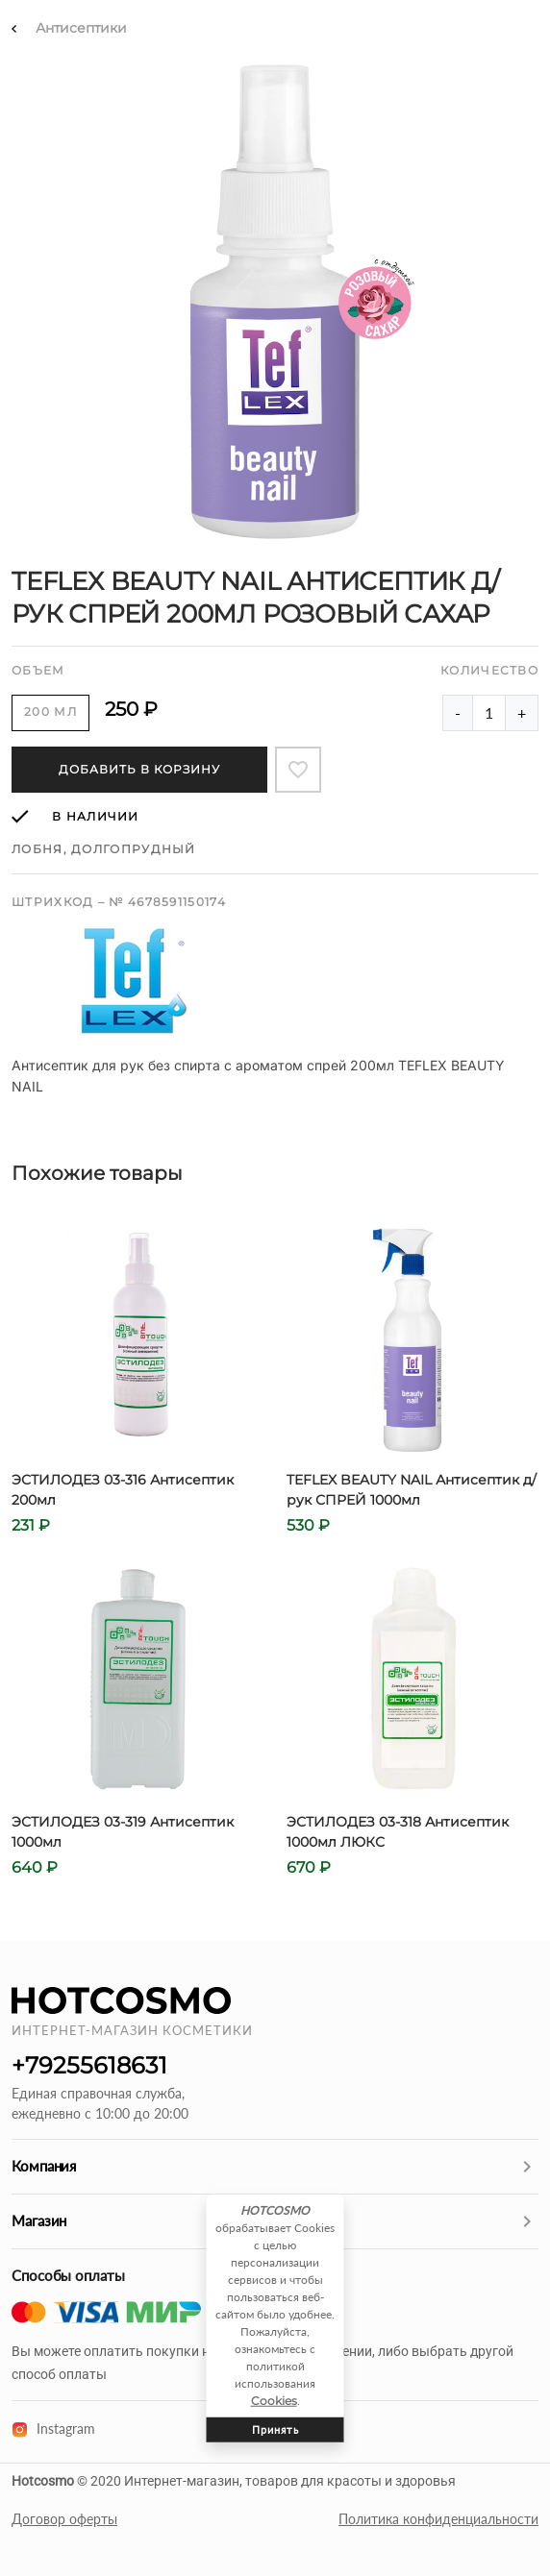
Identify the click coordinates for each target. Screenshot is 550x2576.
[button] (275, 2166)
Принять (275, 2429)
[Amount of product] (489, 713)
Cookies (274, 2400)
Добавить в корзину (139, 769)
